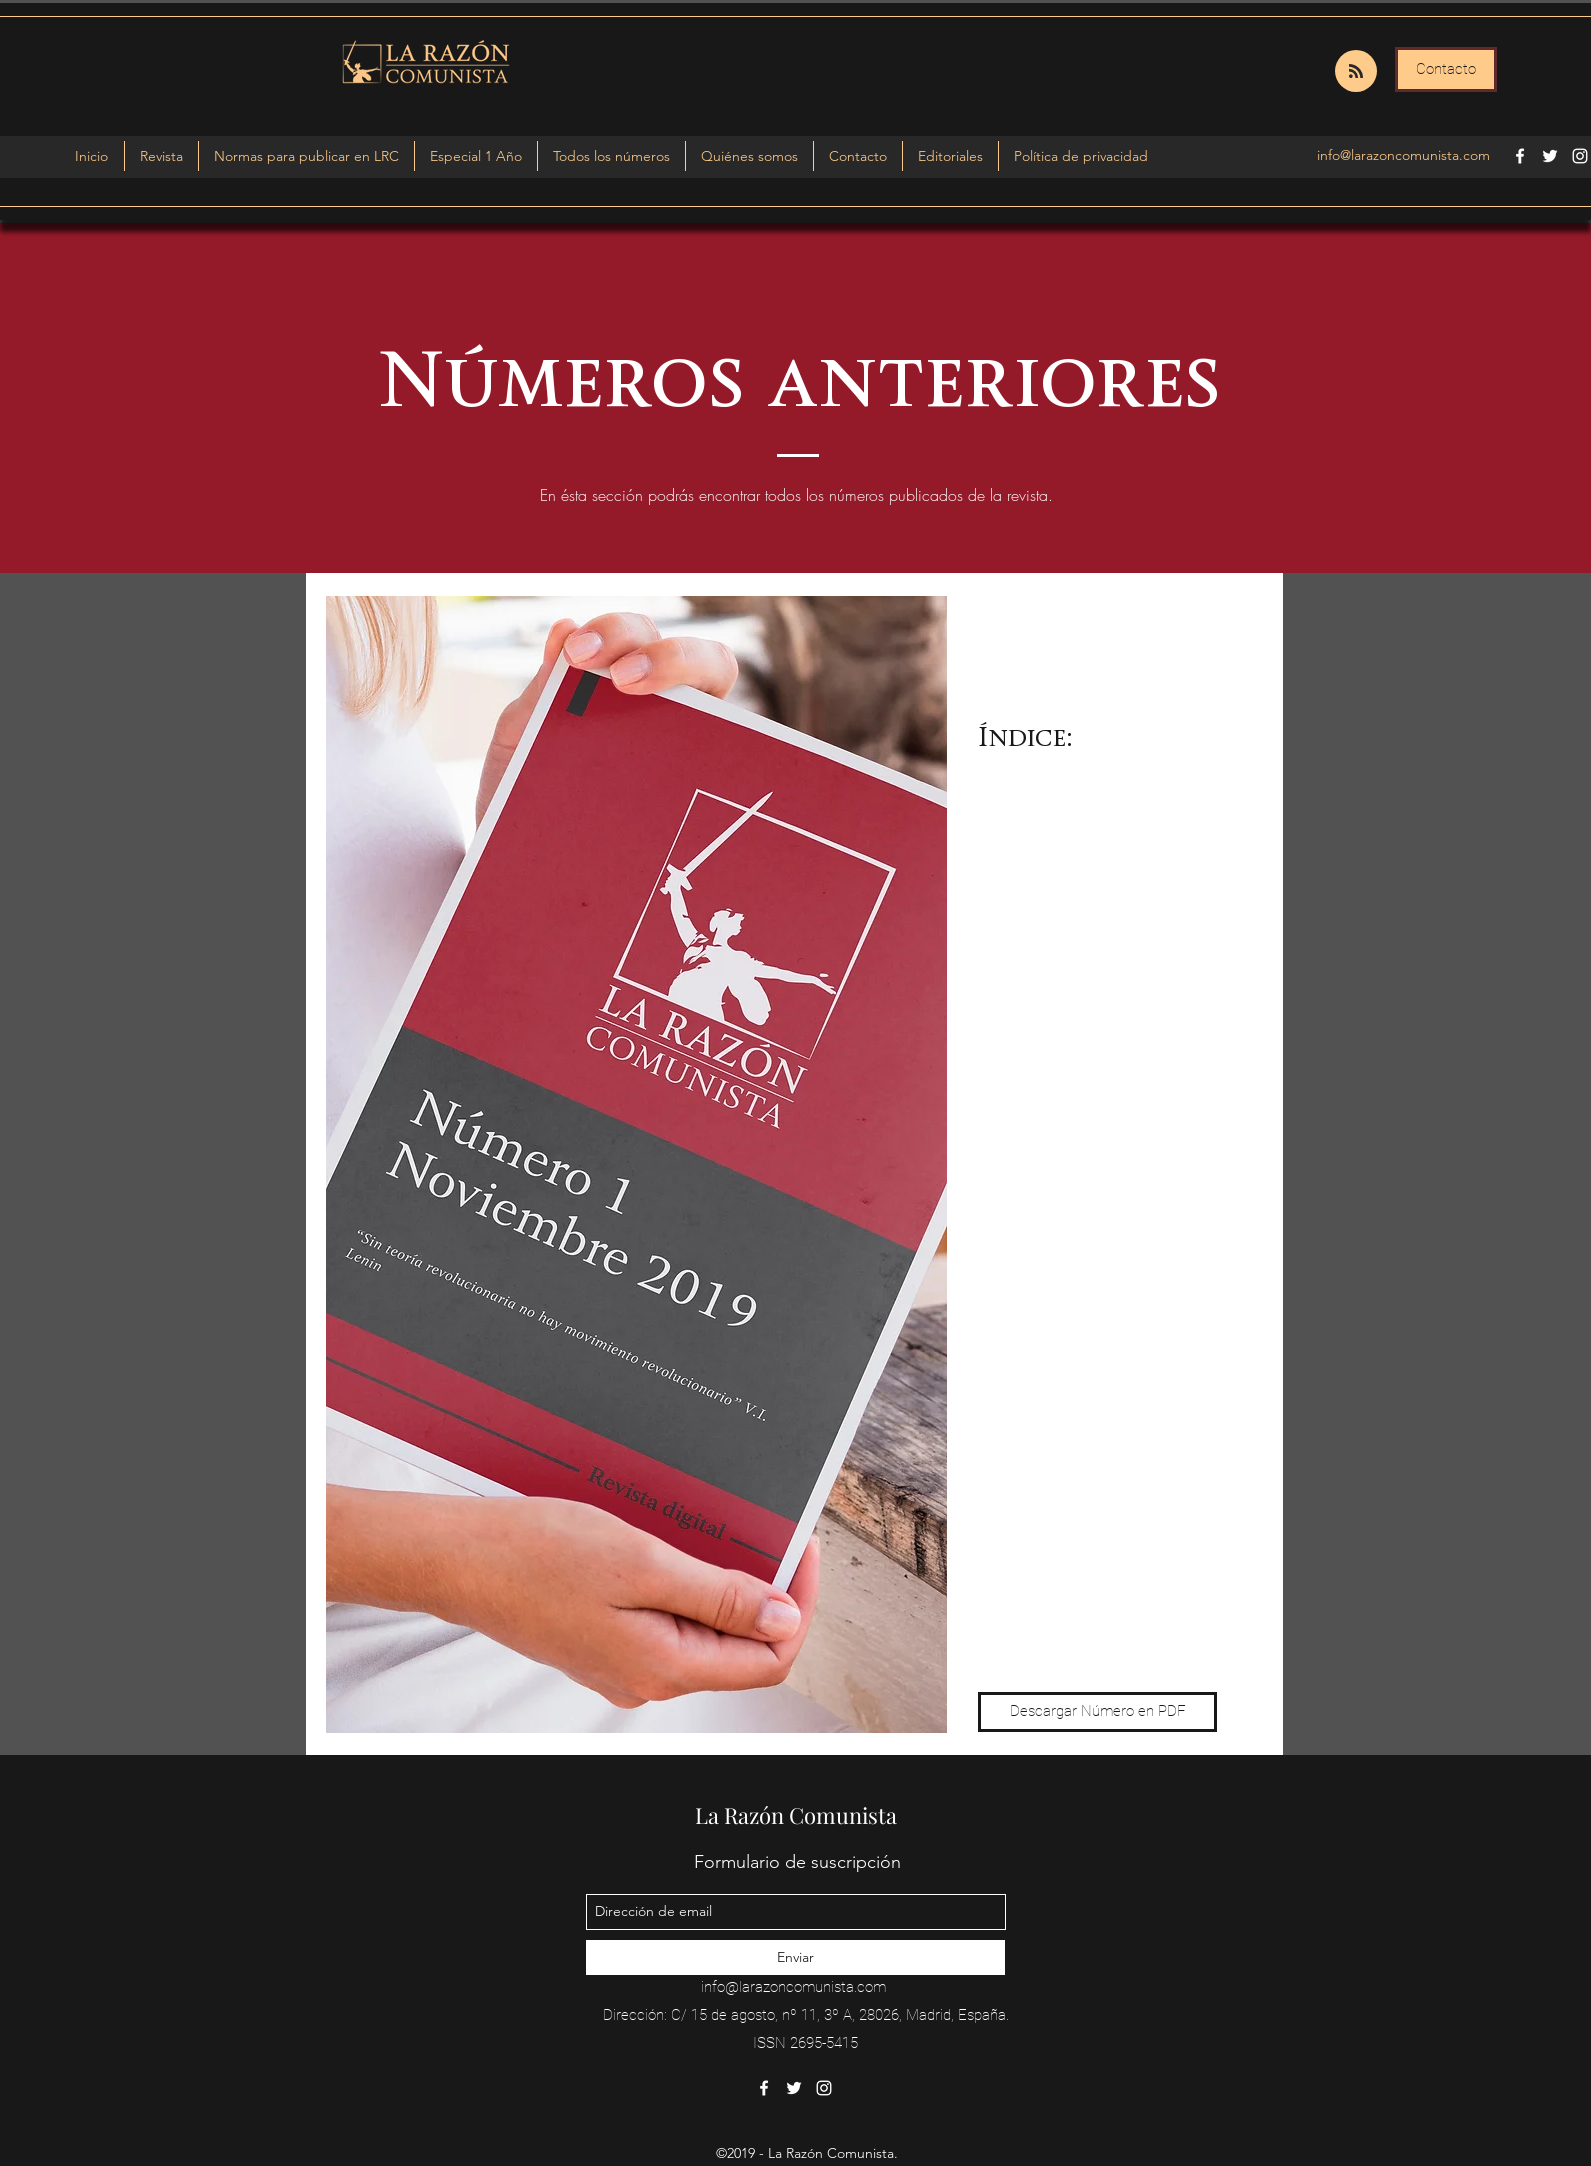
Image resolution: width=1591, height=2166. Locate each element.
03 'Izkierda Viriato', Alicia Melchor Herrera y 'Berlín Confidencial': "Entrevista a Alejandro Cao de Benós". (1092, 990)
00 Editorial (1020, 783)
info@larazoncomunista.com (1403, 155)
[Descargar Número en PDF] (1097, 1712)
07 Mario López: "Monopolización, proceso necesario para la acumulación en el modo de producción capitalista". (1091, 1314)
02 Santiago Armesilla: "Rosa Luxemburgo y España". (1076, 918)
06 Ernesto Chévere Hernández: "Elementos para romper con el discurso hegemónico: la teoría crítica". (1087, 1224)
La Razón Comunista (796, 1815)
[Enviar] (795, 1957)
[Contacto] (1446, 69)
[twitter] (1550, 156)
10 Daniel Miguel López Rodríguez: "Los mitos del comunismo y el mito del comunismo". (1095, 1521)
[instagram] (1580, 156)
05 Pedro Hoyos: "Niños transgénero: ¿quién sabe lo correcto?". (1066, 1143)
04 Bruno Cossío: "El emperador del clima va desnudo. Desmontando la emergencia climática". (1097, 1071)
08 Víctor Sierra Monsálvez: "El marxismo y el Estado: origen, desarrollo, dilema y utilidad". (1082, 1395)
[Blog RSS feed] (1356, 72)
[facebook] (1520, 156)
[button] (476, 156)
